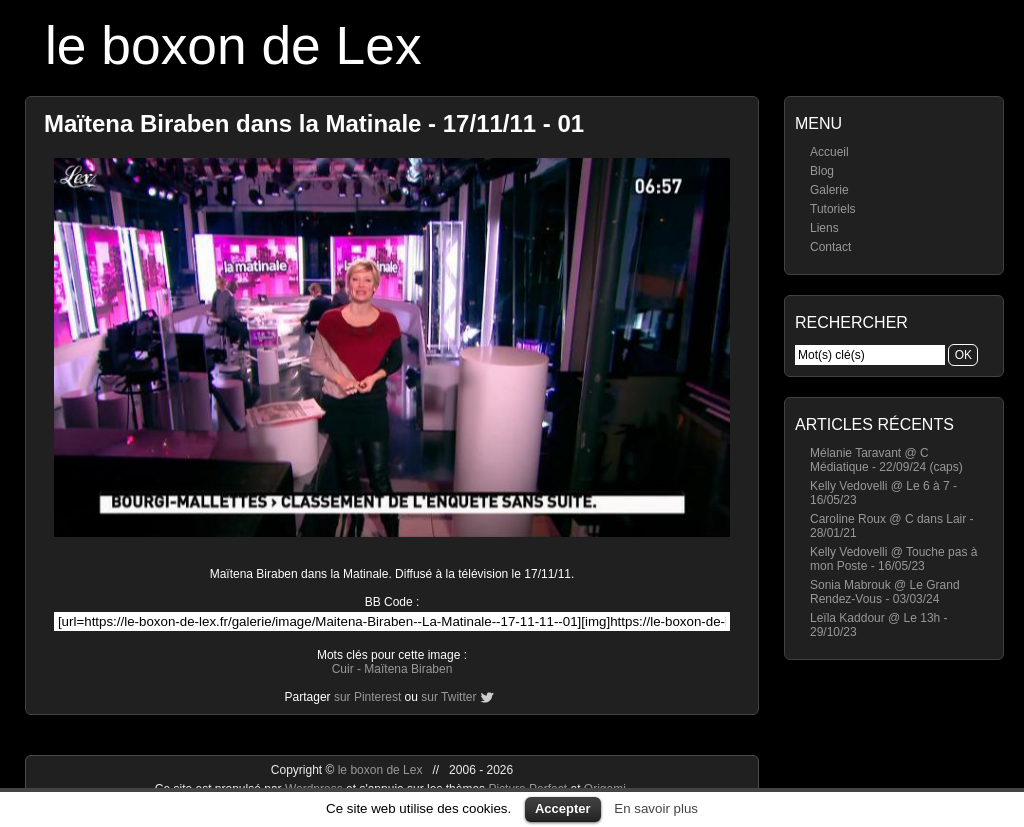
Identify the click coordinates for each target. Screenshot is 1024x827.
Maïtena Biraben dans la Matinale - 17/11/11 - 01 (314, 123)
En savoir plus (656, 808)
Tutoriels (833, 209)
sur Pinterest (367, 697)
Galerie (829, 190)
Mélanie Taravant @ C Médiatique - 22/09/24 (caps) (886, 460)
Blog (822, 171)
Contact (830, 247)
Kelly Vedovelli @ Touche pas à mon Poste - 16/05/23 (893, 559)
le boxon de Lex (233, 45)
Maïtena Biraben (408, 669)
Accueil (829, 152)
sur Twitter (448, 697)
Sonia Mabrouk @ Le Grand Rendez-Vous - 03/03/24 (885, 592)
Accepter (563, 808)
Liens (824, 228)
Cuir (343, 669)
